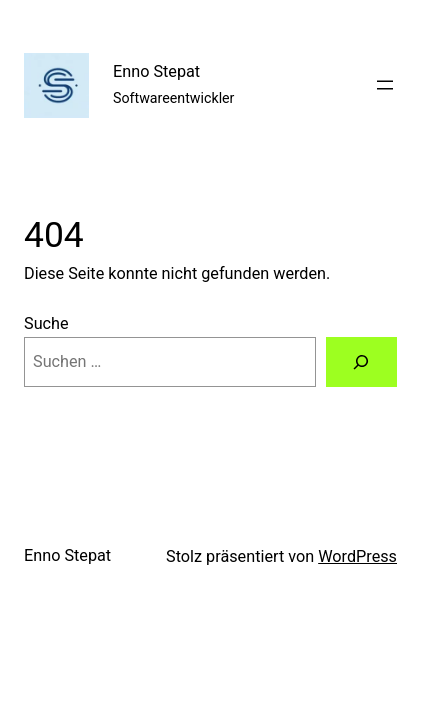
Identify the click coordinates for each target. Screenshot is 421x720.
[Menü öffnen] (385, 85)
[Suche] (361, 362)
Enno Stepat (156, 71)
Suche (46, 323)
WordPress (357, 556)
